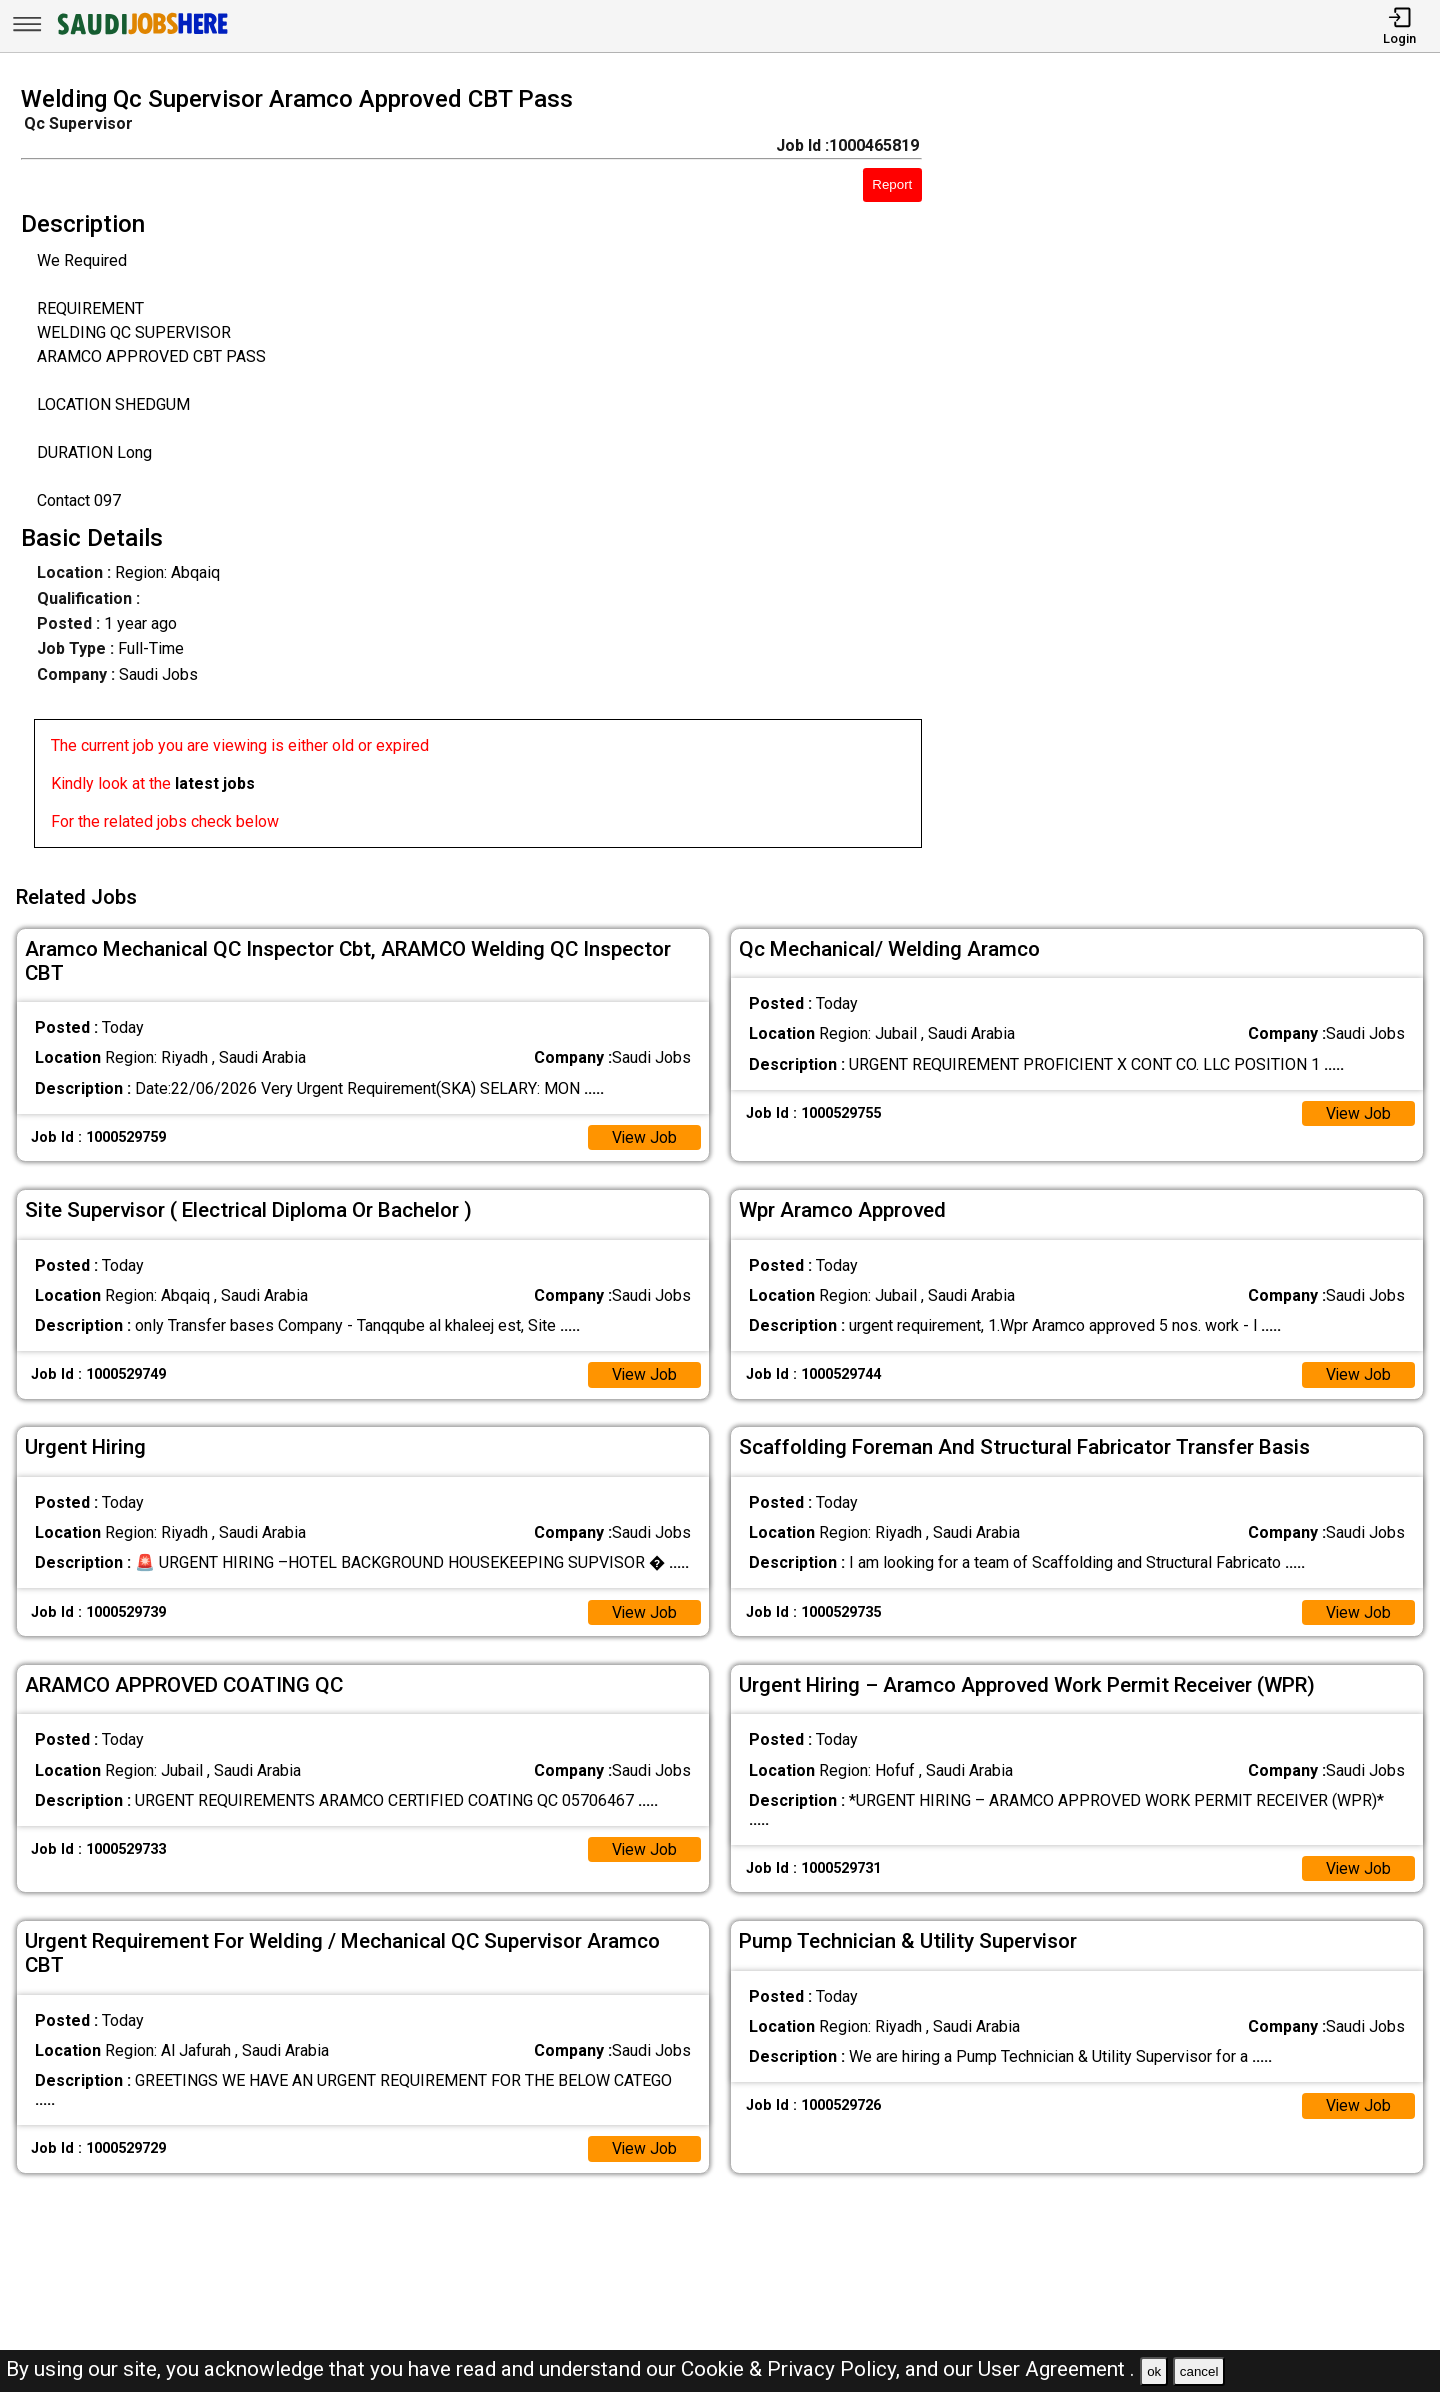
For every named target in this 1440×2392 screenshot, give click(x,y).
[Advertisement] (1199, 473)
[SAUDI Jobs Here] (141, 34)
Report (892, 184)
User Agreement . (1056, 2369)
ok (1154, 2371)
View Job (644, 1134)
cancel (1199, 2371)
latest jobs (215, 783)
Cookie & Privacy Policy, (793, 2369)
